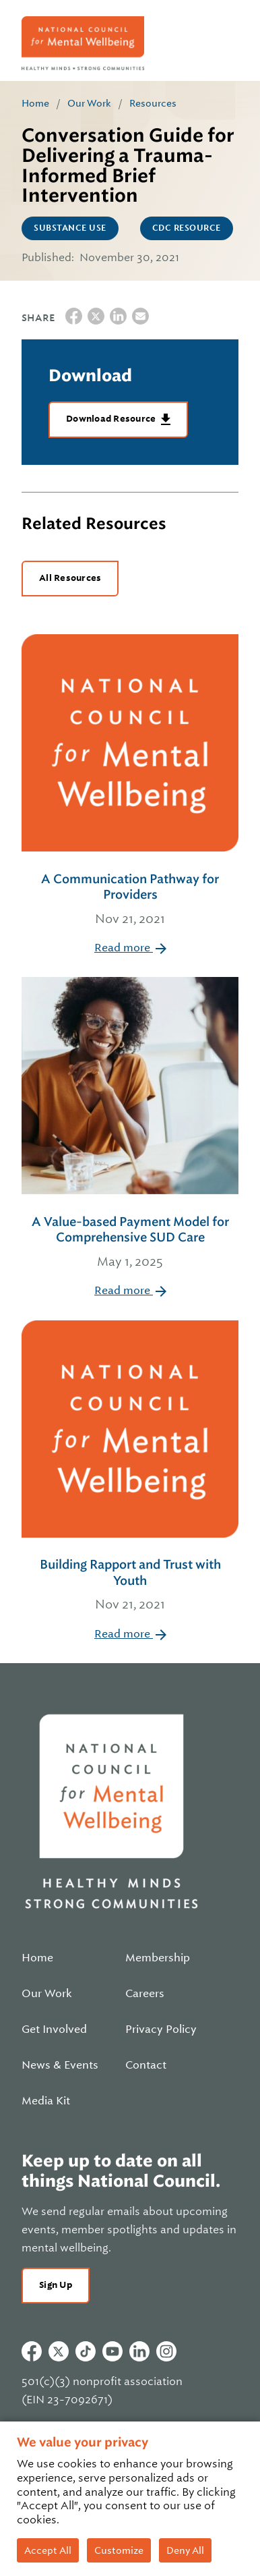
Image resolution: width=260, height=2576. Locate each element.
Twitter (58, 2351)
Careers (144, 1993)
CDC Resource (186, 228)
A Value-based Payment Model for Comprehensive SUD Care (130, 1243)
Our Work (89, 103)
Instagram (166, 2351)
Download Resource (112, 418)
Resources (152, 103)
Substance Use (70, 228)
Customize (118, 2550)
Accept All (47, 2550)
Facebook (32, 2351)
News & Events (60, 2065)
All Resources (70, 578)
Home (35, 103)
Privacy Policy (161, 2029)
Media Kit (46, 2101)
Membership (157, 1958)
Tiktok (85, 2351)
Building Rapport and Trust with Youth (130, 1586)
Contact (145, 2065)
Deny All (185, 2550)
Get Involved (54, 2029)
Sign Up (55, 2285)
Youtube (112, 2351)
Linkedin (139, 2351)
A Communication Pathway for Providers (130, 900)
